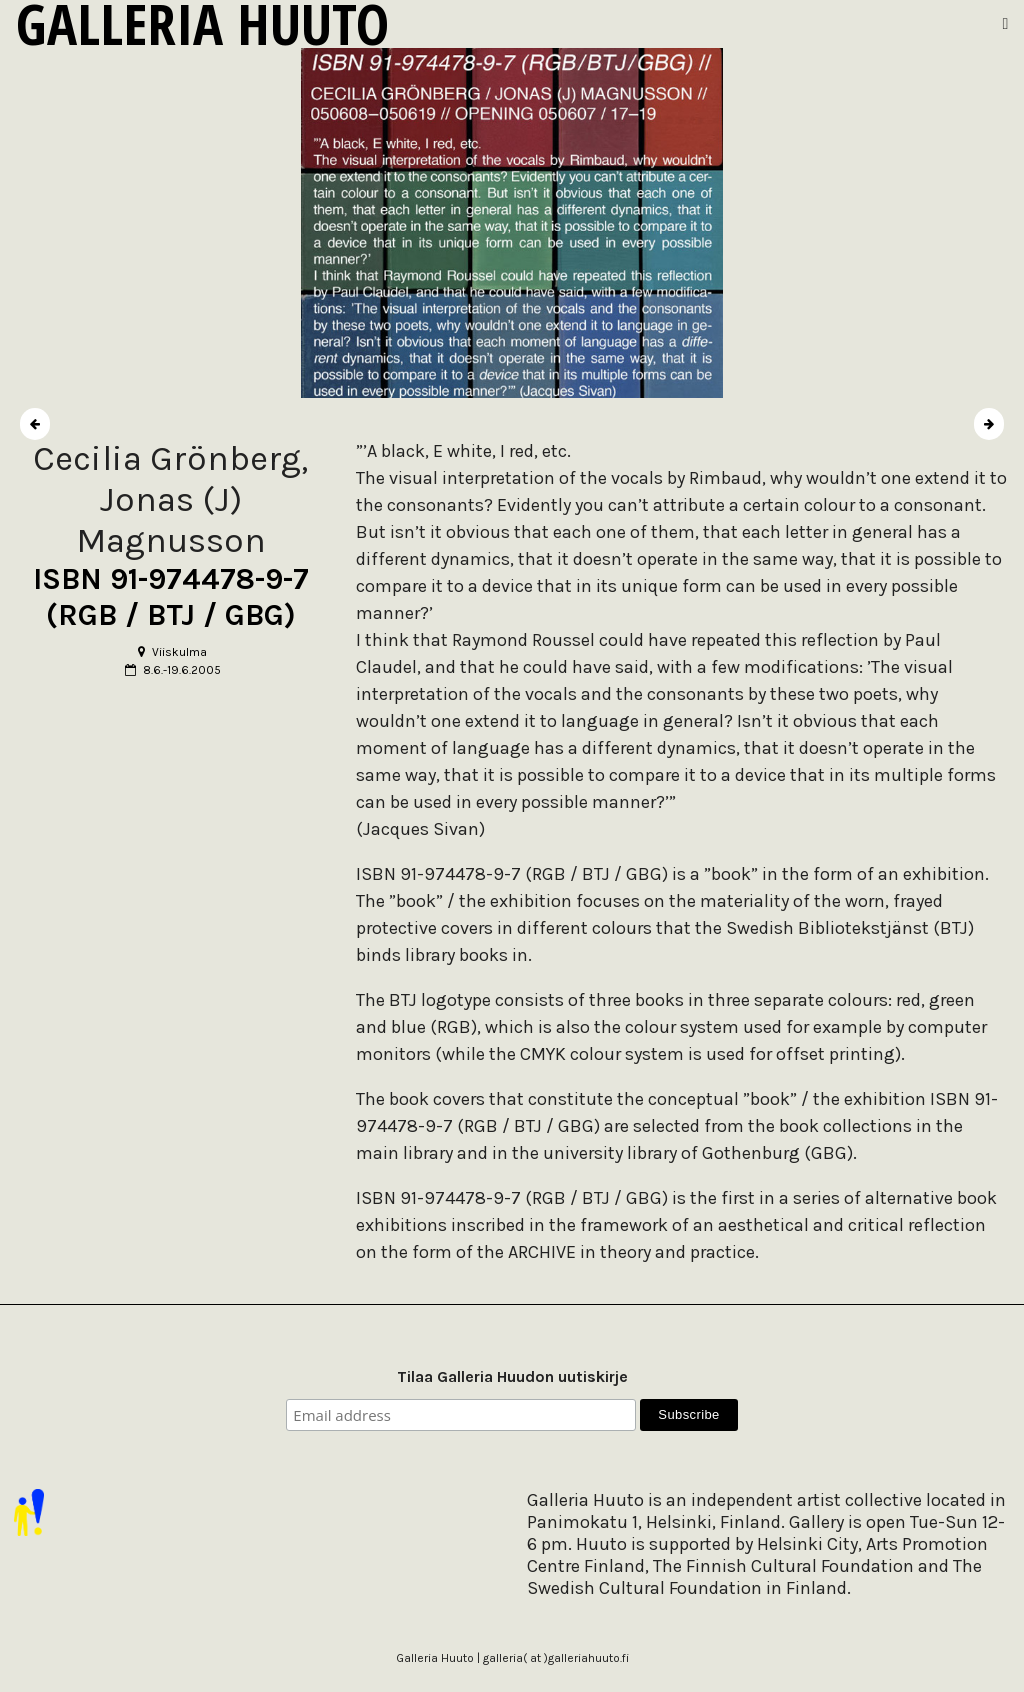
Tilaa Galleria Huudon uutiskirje (512, 1376)
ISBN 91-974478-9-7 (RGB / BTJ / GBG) (171, 597)
